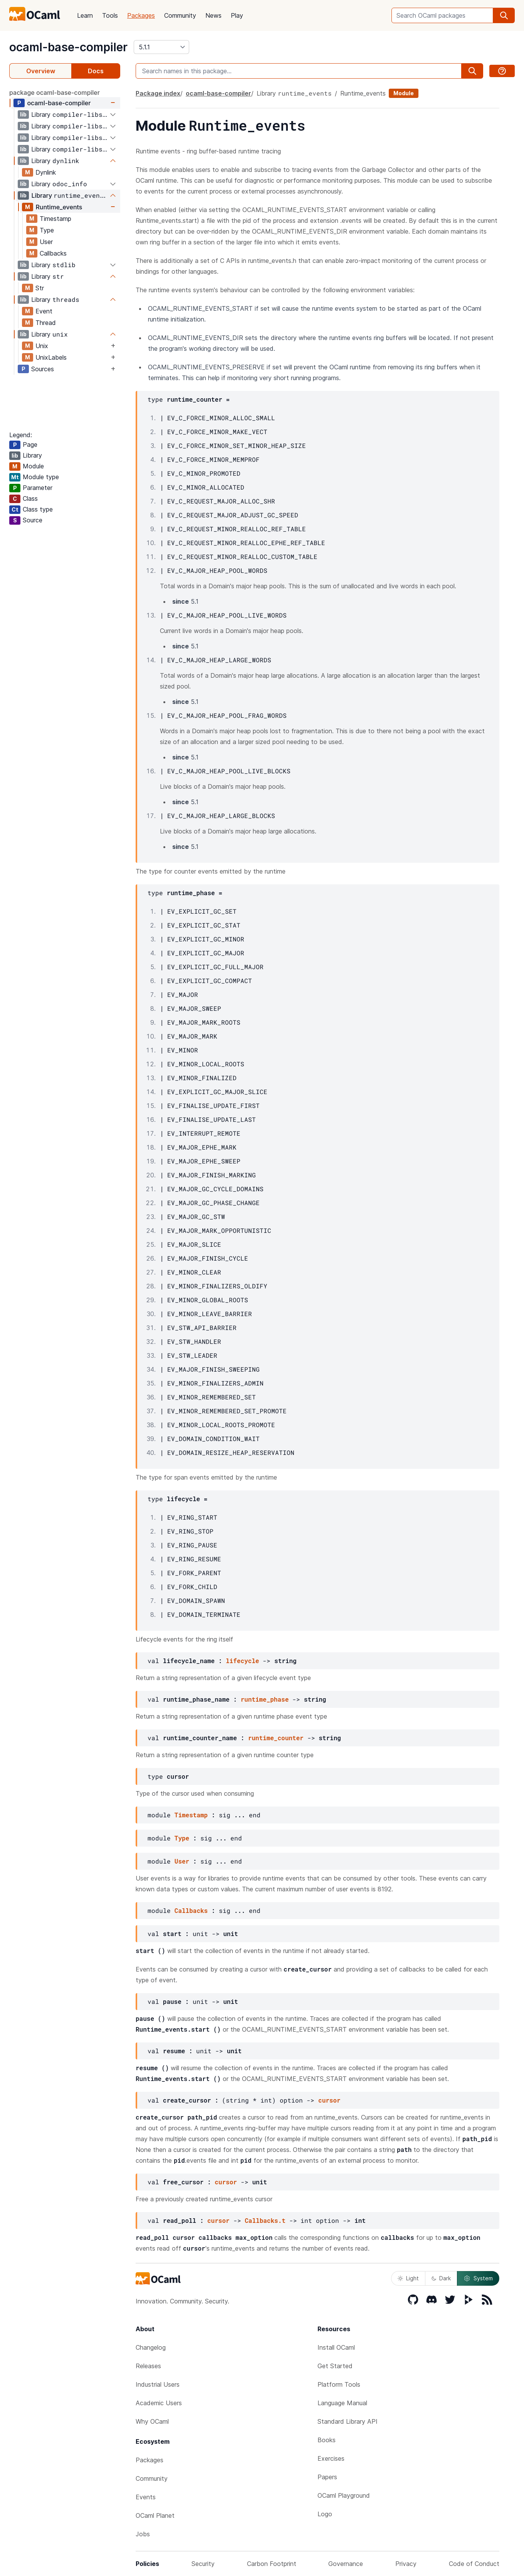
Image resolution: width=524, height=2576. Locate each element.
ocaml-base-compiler (68, 47)
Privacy (406, 2564)
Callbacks (53, 253)
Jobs (143, 2534)
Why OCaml (152, 2421)
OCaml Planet (155, 2515)
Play (237, 15)
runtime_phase (264, 1699)
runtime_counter (276, 1738)
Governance (345, 2564)
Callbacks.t (265, 2220)
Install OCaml (336, 2347)
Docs (96, 71)
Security (203, 2564)
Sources (42, 369)
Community (180, 15)
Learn (85, 15)
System (478, 2278)
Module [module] (403, 93)
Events (146, 2497)
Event (43, 311)
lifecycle (242, 1661)
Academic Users (159, 2403)
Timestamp (55, 218)
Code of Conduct (474, 2564)
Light (408, 2278)
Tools (110, 15)
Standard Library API (347, 2421)
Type (47, 230)
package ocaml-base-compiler (54, 92)
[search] (504, 15)
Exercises (330, 2458)
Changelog (151, 2347)
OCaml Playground (343, 2495)
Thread (45, 323)
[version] (161, 47)
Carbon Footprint (271, 2564)
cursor (329, 2100)
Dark (441, 2278)
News (213, 15)
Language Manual (342, 2403)
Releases (148, 2366)
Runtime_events (58, 207)
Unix (41, 346)
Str (39, 288)
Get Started (335, 2366)
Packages (141, 15)
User (46, 242)
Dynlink (45, 172)
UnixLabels (51, 357)
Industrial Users (158, 2384)
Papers (327, 2477)
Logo (324, 2514)
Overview (40, 71)
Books (326, 2440)
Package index (158, 93)
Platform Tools (338, 2384)
